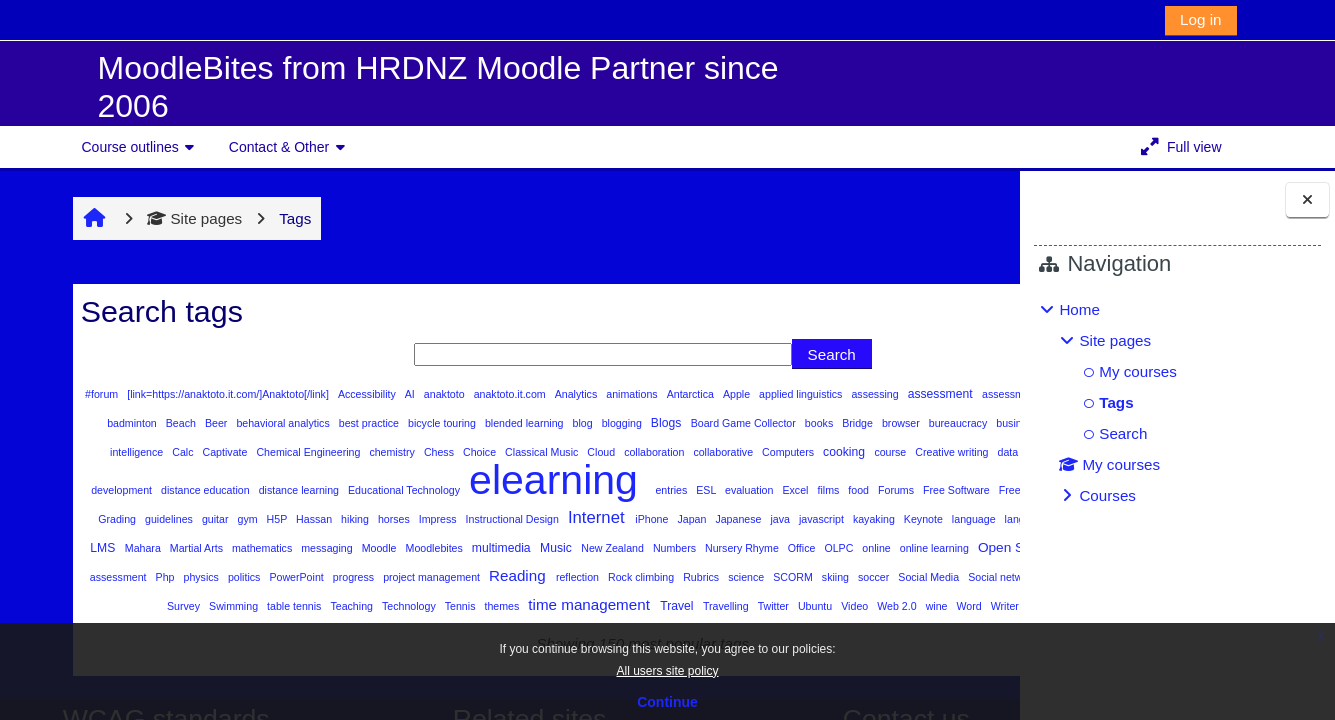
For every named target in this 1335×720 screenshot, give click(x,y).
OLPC (769, 577)
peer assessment (204, 606)
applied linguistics (793, 394)
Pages (139, 606)
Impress (200, 548)
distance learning (823, 481)
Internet (359, 546)
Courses (1107, 495)
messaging (257, 577)
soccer (970, 606)
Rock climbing (739, 606)
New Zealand (543, 577)
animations (624, 394)
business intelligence (462, 452)
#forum (94, 394)
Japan (455, 548)
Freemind (612, 519)
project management (530, 606)
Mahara (72, 577)
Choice (828, 452)
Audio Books (252, 423)
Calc (531, 452)
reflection (676, 606)
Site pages (157, 218)
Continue (667, 702)
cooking (278, 481)
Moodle (309, 577)
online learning (864, 577)
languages (792, 548)
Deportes (543, 481)
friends (659, 519)
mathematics (191, 577)
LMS (970, 548)
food (450, 519)
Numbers (604, 577)
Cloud (948, 452)
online (806, 577)
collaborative (157, 481)
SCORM (891, 606)
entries (262, 519)
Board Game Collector (925, 423)
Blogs (850, 423)
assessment (931, 394)
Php (263, 606)
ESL (297, 519)
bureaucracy (232, 452)
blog (766, 423)
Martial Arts (126, 577)
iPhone (414, 548)
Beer (399, 423)
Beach (364, 423)
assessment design (109, 423)
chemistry (740, 452)
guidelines (864, 519)
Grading (813, 519)
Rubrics (799, 606)
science (844, 606)
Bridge (132, 452)
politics (342, 606)
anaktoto (437, 394)
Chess (787, 452)
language (736, 548)
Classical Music (890, 452)
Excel (386, 519)
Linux (935, 548)
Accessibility (359, 394)
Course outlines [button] (130, 147)
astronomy (188, 423)
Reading (616, 604)
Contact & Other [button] (279, 147)
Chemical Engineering (657, 452)
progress (452, 606)
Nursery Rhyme (671, 577)
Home (1079, 309)
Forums (486, 519)
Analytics (568, 394)
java (543, 548)
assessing (868, 394)
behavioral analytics (467, 423)
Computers (222, 481)
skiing (934, 606)
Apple (729, 394)
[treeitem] (1177, 403)
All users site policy (667, 671)
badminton (315, 423)
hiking (117, 548)
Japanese (501, 548)
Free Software (547, 519)
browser (175, 452)
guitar (911, 519)
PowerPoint (394, 606)
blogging (805, 423)
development (646, 481)
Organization (85, 606)
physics (299, 606)
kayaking (636, 548)
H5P (971, 519)
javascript (584, 548)
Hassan (76, 548)
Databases (487, 481)
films (419, 519)
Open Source (946, 576)
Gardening (709, 519)
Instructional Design (275, 548)
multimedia (431, 577)
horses (156, 548)
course (324, 481)
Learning (846, 548)
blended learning (708, 423)
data (442, 481)
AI (402, 394)
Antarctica (683, 394)
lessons (893, 548)
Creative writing (386, 481)
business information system (337, 452)
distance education (730, 481)
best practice (552, 423)
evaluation (339, 519)
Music (485, 577)
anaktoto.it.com (502, 394)
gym (943, 519)
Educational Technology (927, 481)
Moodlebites (364, 577)
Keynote (686, 548)
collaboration (88, 481)
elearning (148, 509)
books (93, 452)
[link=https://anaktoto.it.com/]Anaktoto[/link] (220, 394)
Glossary (764, 519)
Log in (1200, 19)
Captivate (574, 452)
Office (731, 577)
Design (590, 481)
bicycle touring (625, 423)
